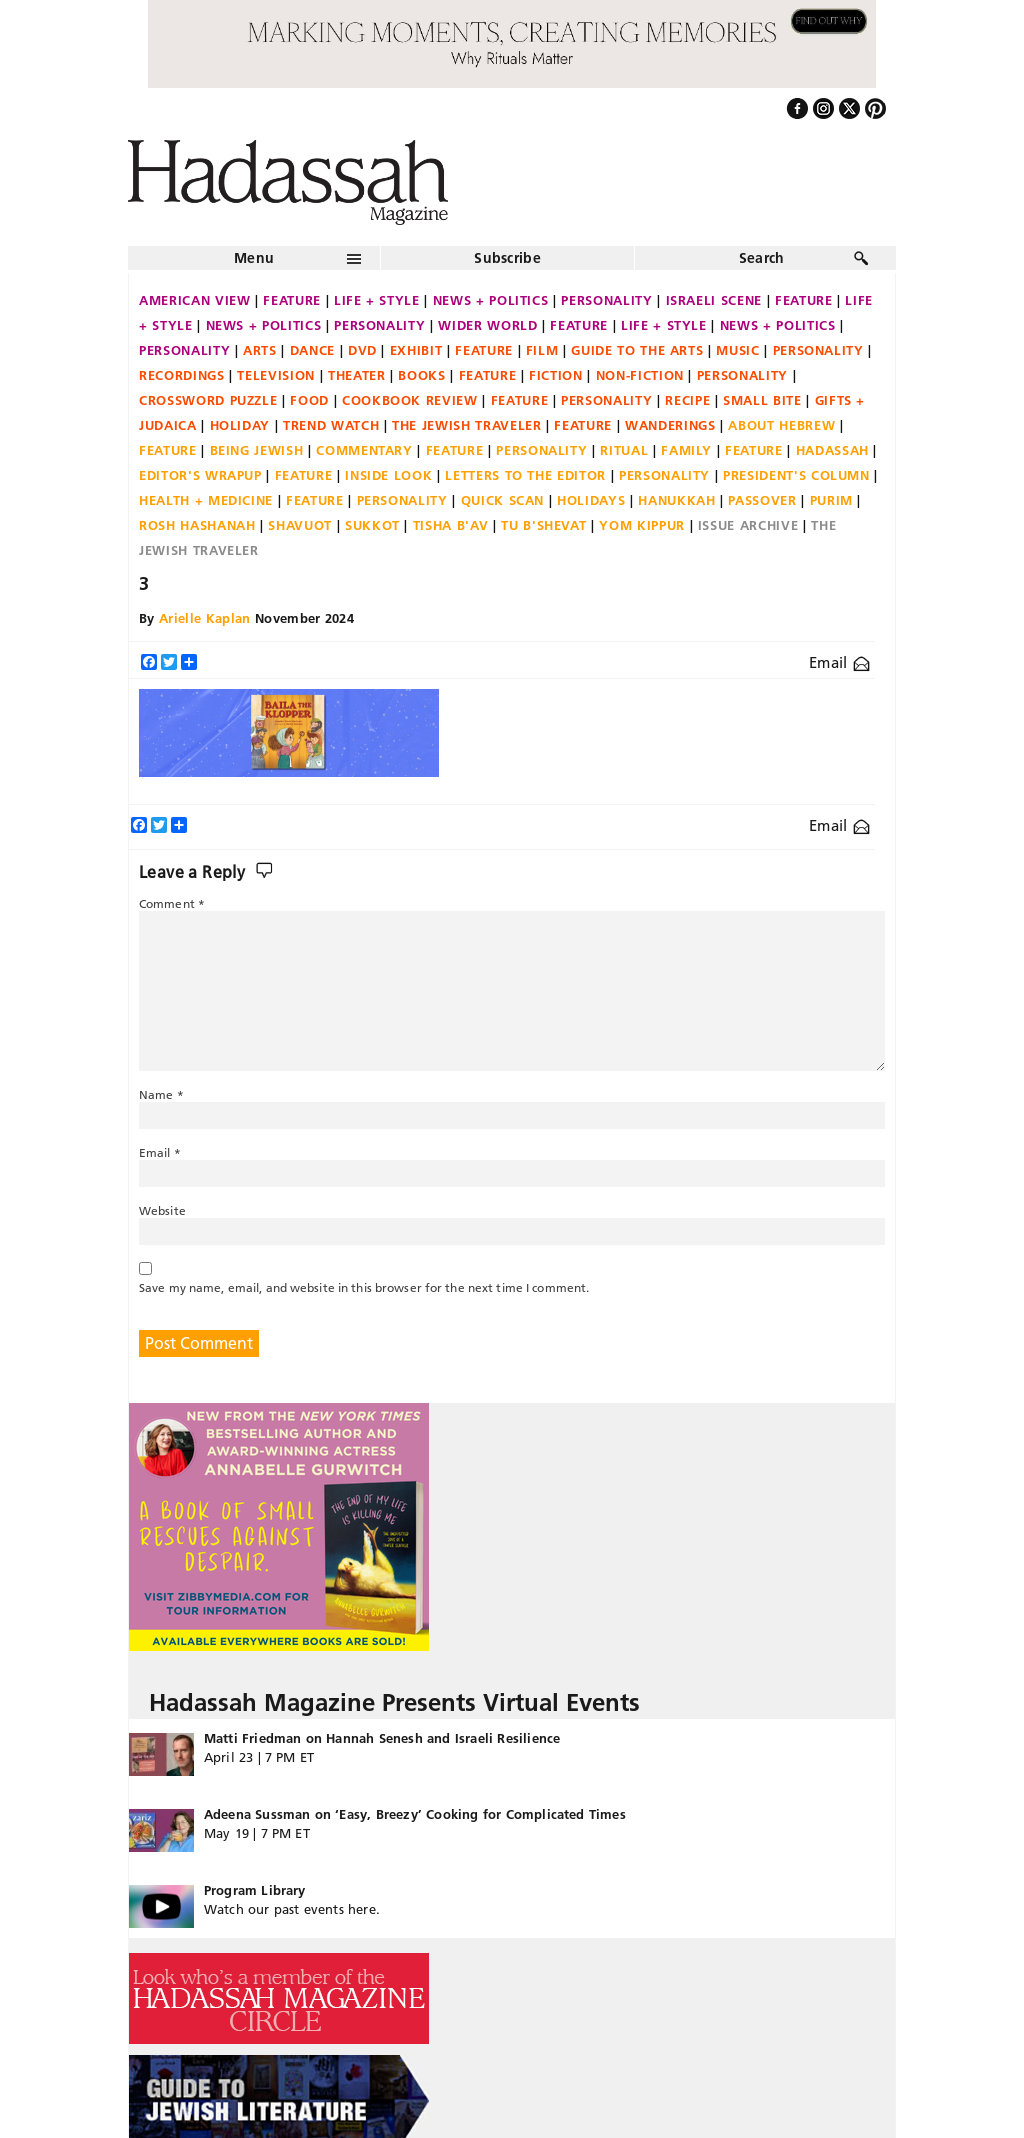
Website (162, 1210)
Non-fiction (640, 375)
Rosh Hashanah (197, 525)
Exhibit (416, 350)
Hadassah (832, 450)
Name (161, 1094)
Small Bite (762, 400)
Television (276, 375)
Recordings (182, 375)
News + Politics (491, 300)
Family (686, 450)
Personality (606, 300)
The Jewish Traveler (466, 425)
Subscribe (507, 258)
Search (762, 258)
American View (194, 300)
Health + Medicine (206, 500)
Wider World (487, 325)
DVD (362, 350)
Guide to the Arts (637, 350)
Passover (762, 500)
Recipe (687, 400)
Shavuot (300, 525)
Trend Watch (331, 425)
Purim (831, 500)
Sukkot (372, 525)
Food (309, 400)
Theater (357, 375)
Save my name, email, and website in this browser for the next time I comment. (364, 1287)
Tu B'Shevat (543, 525)
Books (421, 375)
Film (542, 350)
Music (737, 350)
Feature (292, 300)
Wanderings (670, 425)
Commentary (364, 450)
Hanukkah (676, 500)
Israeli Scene (714, 300)
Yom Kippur (642, 525)
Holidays (591, 500)
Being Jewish (257, 450)
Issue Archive (748, 525)
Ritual (624, 450)
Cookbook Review (410, 400)
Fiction (556, 375)
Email (839, 662)
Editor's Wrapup (200, 475)
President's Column (796, 475)
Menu (254, 258)
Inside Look (388, 475)
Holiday (240, 425)
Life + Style (377, 300)
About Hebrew (781, 425)
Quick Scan (503, 500)
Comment (172, 903)
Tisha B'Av (451, 525)
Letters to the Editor (525, 475)
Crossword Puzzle (208, 400)
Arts (260, 350)
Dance (312, 350)
